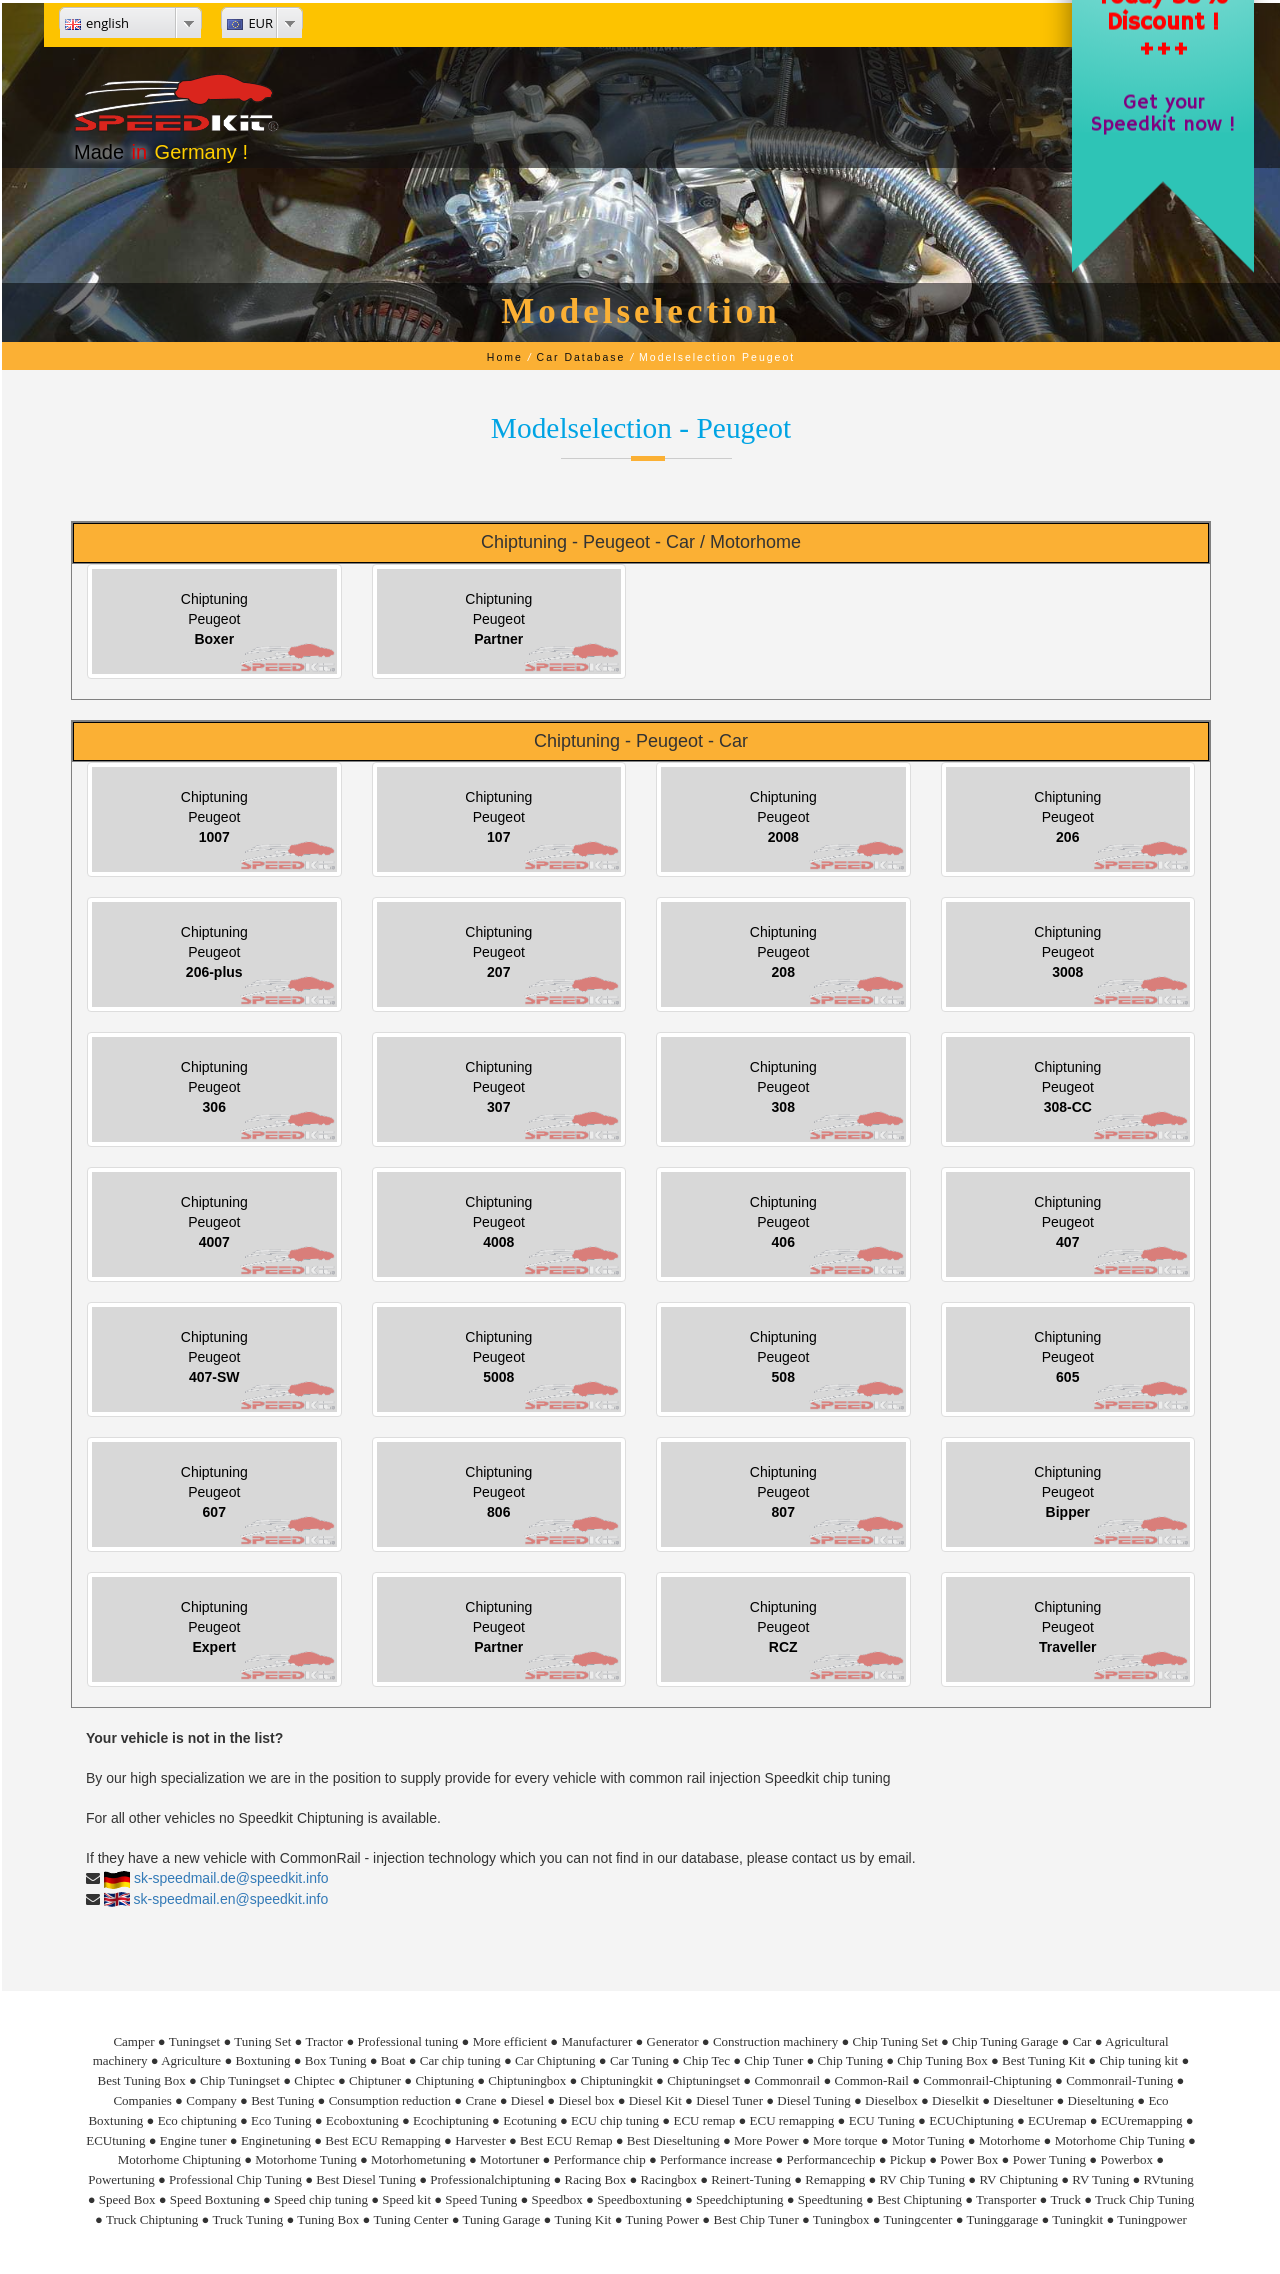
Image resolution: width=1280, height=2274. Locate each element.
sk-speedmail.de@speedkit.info (231, 1878)
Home (505, 357)
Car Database (581, 357)
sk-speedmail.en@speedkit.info (231, 1899)
